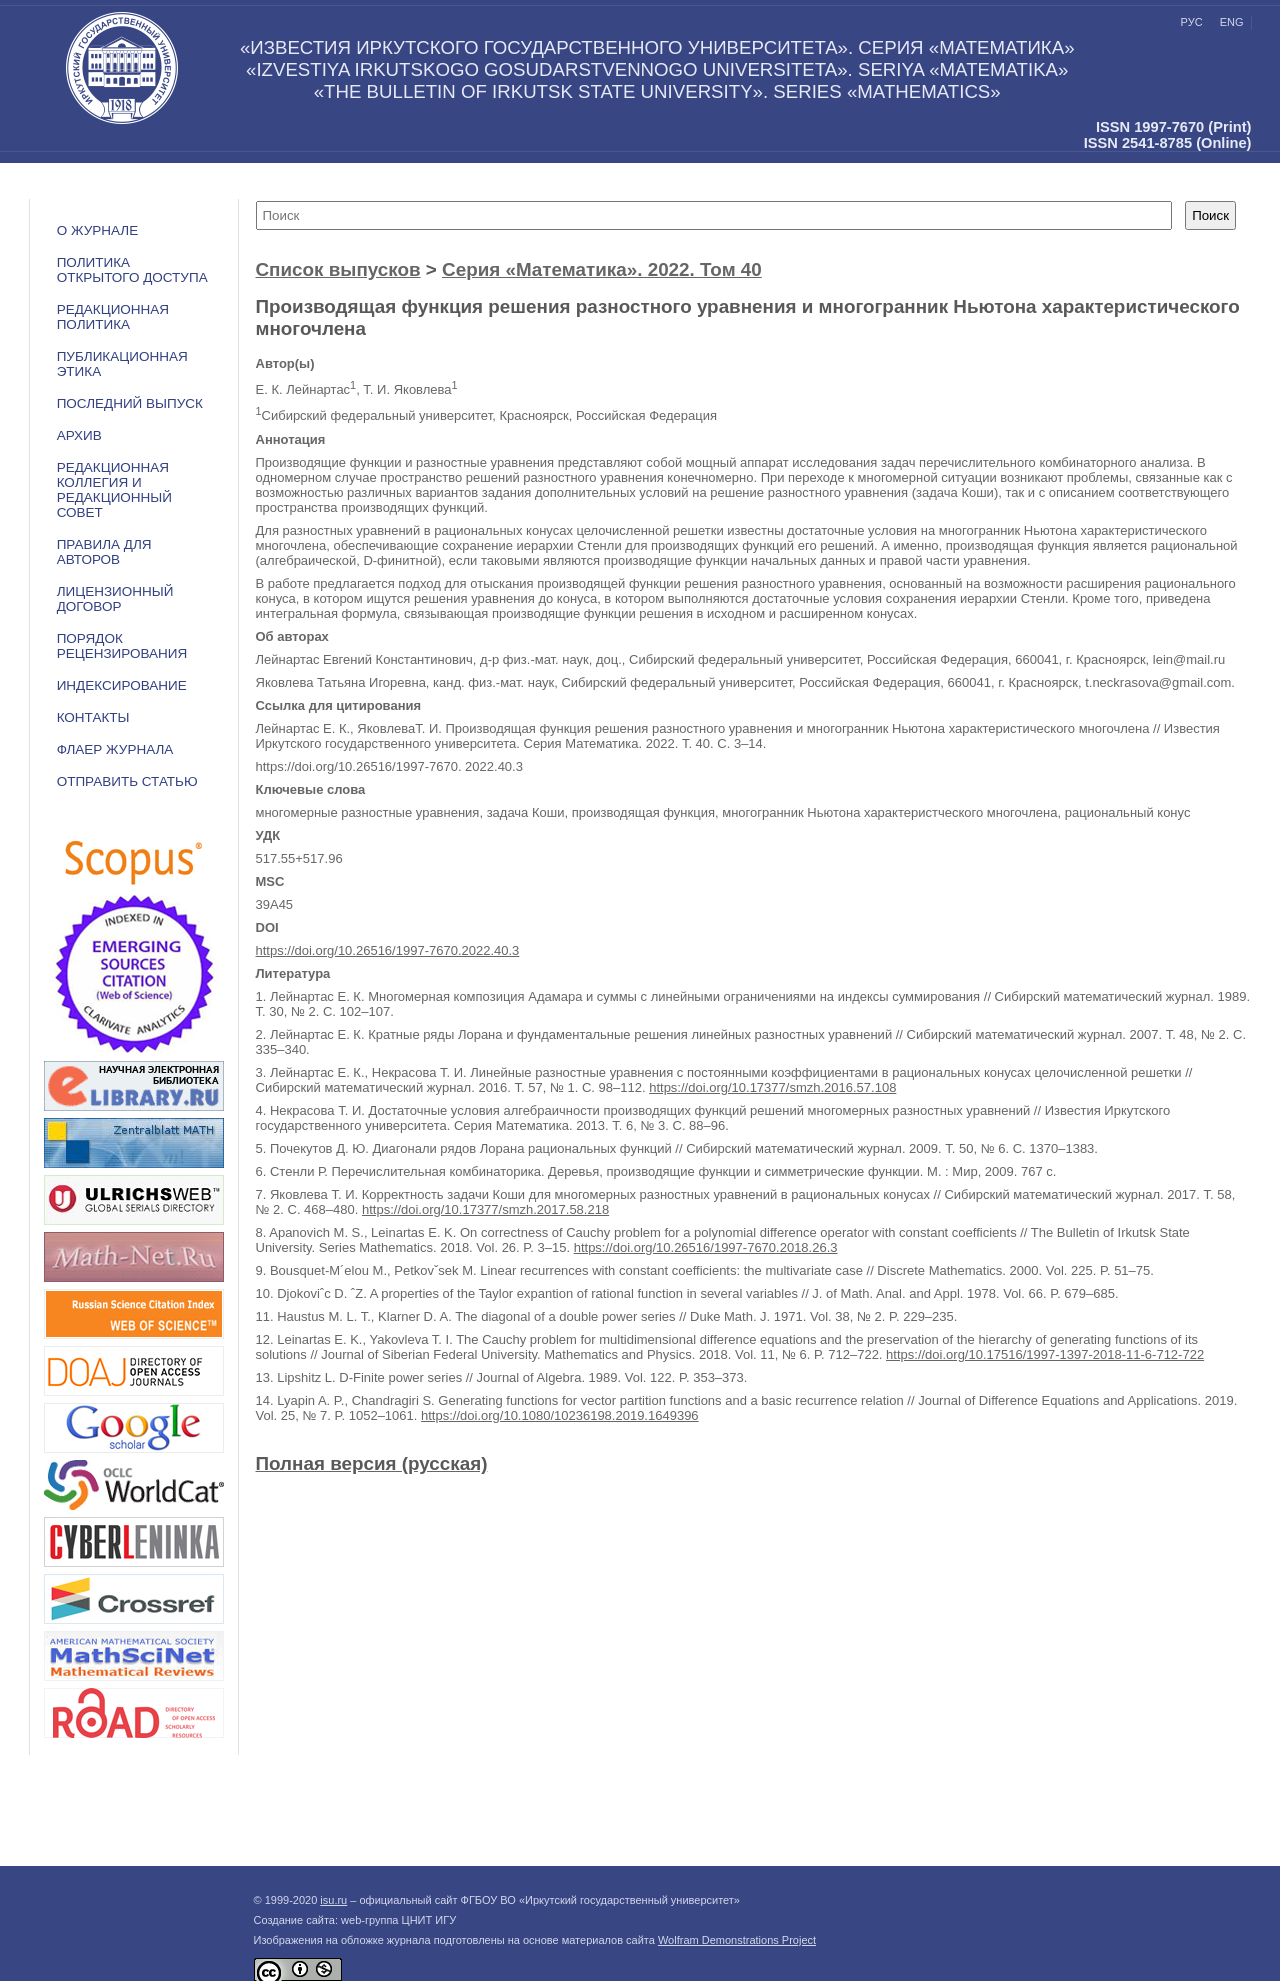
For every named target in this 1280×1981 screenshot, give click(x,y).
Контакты (93, 717)
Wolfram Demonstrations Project (737, 1940)
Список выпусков (338, 269)
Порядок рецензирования (122, 646)
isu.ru (333, 1900)
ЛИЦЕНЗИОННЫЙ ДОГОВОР (115, 599)
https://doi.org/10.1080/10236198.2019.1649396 (560, 1415)
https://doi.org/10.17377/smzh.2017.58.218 (485, 1209)
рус (1192, 22)
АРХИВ (79, 435)
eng (1232, 22)
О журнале (98, 230)
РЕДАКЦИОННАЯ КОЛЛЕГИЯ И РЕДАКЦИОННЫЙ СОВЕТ (114, 490)
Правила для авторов (104, 552)
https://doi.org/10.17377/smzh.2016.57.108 (772, 1087)
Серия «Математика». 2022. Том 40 (602, 269)
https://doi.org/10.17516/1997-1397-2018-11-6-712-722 (1045, 1354)
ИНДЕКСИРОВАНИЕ (122, 685)
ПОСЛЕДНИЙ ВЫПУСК (130, 403)
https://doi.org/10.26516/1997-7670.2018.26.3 (706, 1247)
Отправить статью (127, 781)
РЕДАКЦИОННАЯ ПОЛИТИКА (113, 317)
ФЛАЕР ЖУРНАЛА (115, 749)
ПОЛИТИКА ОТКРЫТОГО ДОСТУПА (132, 270)
